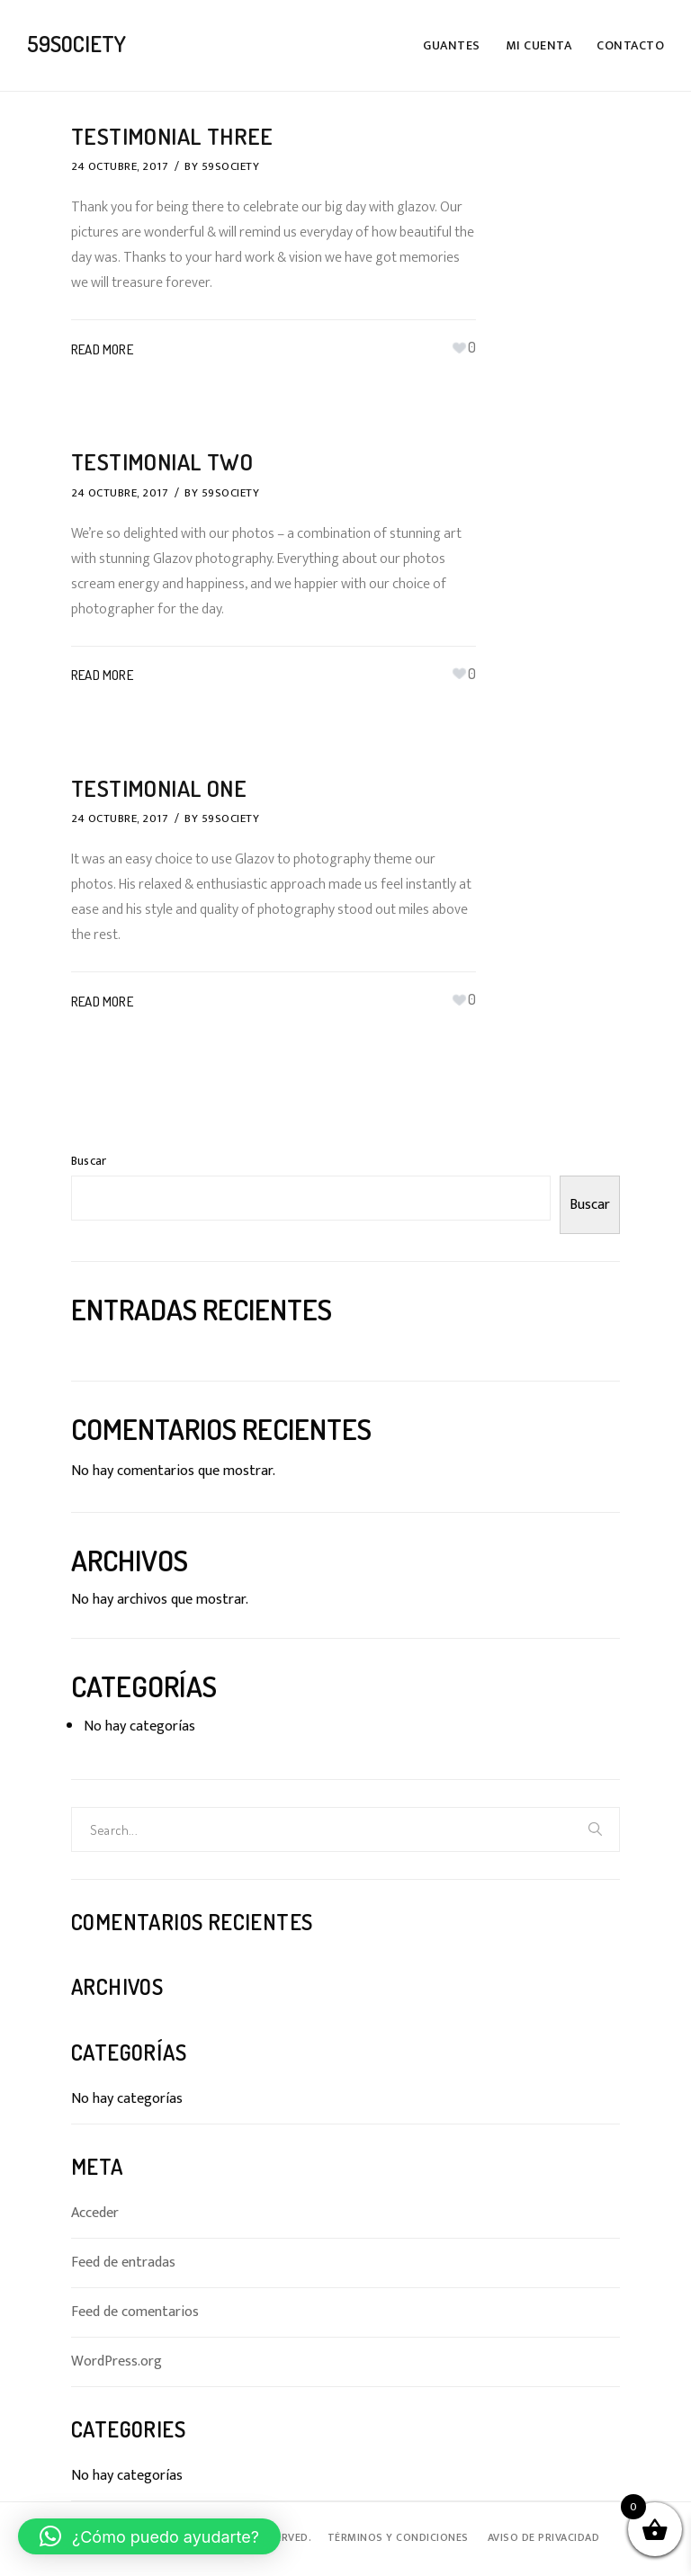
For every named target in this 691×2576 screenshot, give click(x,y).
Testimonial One (162, 786)
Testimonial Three (175, 135)
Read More (102, 348)
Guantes (451, 45)
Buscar (88, 1160)
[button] (149, 2536)
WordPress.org (116, 2361)
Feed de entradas (123, 2262)
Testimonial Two (165, 461)
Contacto (630, 45)
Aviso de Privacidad (544, 2536)
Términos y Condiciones (398, 2536)
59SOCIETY (231, 166)
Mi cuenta (539, 45)
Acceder (95, 2212)
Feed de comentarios (135, 2311)
